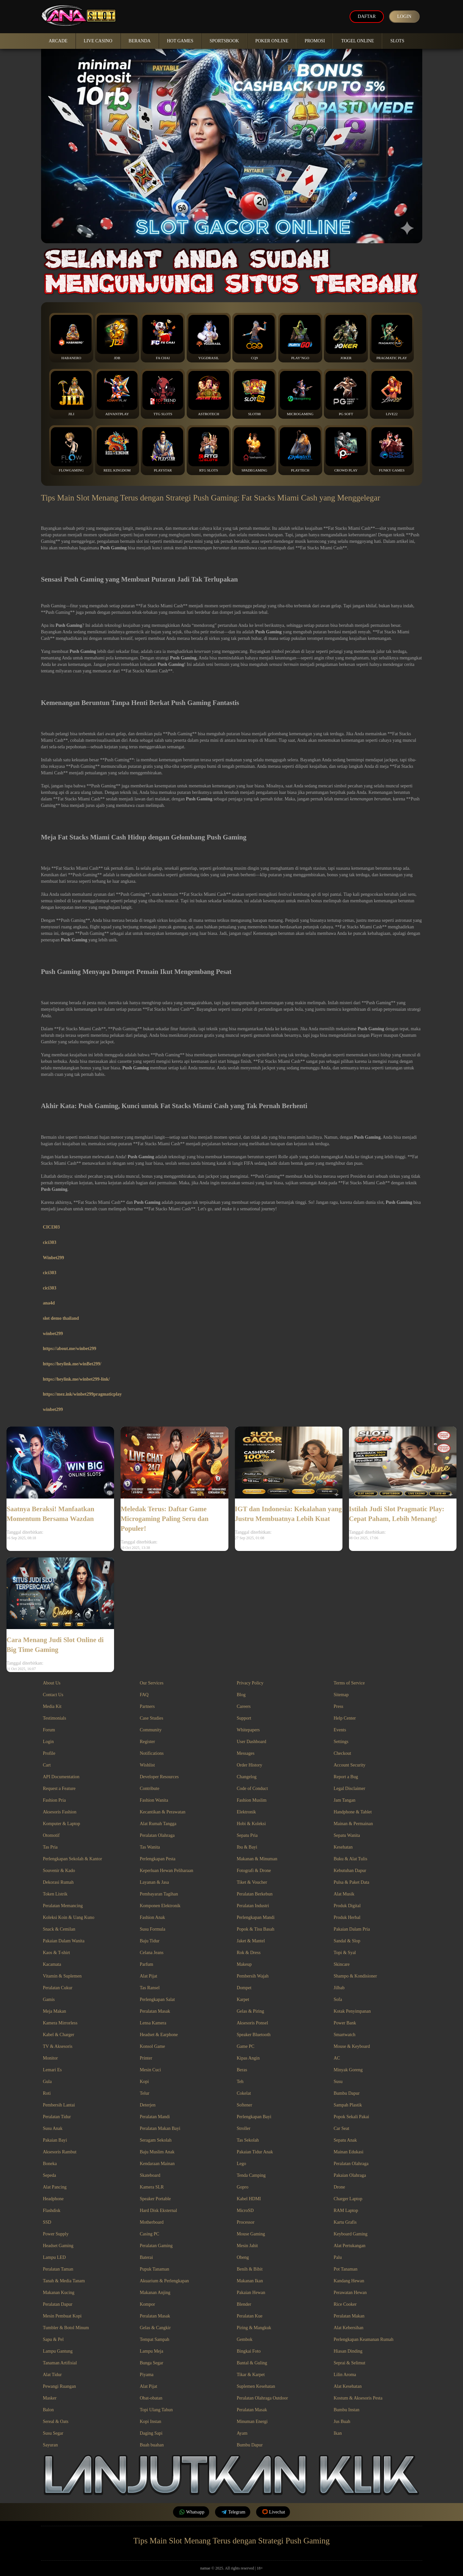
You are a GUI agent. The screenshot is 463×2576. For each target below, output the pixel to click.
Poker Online (271, 40)
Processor (245, 2222)
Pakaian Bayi (55, 2140)
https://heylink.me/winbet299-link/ (76, 1379)
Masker (50, 2398)
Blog (241, 1694)
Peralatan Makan (349, 2316)
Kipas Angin (248, 2058)
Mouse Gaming (251, 2233)
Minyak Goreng (348, 2069)
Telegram (232, 2512)
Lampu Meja (151, 2351)
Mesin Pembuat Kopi (62, 2316)
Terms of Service (349, 1683)
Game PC (245, 2046)
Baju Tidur (149, 1940)
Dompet (244, 1987)
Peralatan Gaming (156, 2245)
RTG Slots (208, 449)
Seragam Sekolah (156, 2140)
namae (205, 2568)
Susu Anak (53, 2128)
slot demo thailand (61, 1318)
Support (244, 1718)
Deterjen (147, 2105)
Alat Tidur (52, 2374)
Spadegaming (254, 449)
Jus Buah (342, 2421)
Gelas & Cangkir (155, 2327)
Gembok (245, 2339)
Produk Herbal (347, 1917)
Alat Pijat (148, 1976)
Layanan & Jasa (154, 1882)
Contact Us (53, 1694)
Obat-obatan (151, 2398)
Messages (245, 1753)
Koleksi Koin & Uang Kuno (68, 1917)
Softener (244, 2105)
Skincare (342, 1964)
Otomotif (51, 1835)
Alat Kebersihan (348, 2327)
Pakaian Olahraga (350, 2175)
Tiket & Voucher (252, 1882)
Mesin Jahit (247, 2245)
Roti (47, 2093)
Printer (146, 2058)
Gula (47, 2081)
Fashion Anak (152, 1917)
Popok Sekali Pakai (351, 2116)
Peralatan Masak (155, 2011)
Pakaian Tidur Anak (255, 2151)
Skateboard (150, 2175)
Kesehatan (343, 1847)
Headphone (53, 2198)
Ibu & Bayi (247, 1847)
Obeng (243, 2257)
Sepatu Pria (247, 1835)
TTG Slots (162, 393)
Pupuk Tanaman (154, 2269)
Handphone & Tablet (353, 1811)
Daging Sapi (151, 2433)
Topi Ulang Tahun (156, 2409)
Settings (341, 1741)
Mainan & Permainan (353, 1823)
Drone (339, 2187)
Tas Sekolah (248, 2140)
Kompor (147, 2304)
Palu (338, 2257)
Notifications (152, 1753)
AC (337, 2058)
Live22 (391, 393)
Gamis (49, 1999)
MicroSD (245, 2210)
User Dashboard (252, 1741)
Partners (147, 1706)
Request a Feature (59, 1788)
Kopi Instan (150, 2421)
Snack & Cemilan (59, 1929)
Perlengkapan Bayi (254, 2116)
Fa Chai (162, 337)
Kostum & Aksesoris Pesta (358, 2398)
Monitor (50, 2058)
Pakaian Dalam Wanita (64, 1940)
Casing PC (149, 2233)
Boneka (50, 2163)
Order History (249, 1765)
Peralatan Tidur (57, 2116)
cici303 (49, 1242)
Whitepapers (248, 1729)
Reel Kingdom (117, 449)
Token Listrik (55, 1894)
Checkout (342, 1753)
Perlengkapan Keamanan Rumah (364, 2339)
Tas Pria (50, 1847)
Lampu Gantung (58, 2351)
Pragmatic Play (391, 337)
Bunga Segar (151, 2362)
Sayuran (50, 2444)
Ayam (242, 2433)
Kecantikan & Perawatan (162, 1811)
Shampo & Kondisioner (355, 1976)
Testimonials (54, 1718)
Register (147, 1741)
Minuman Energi (252, 2421)
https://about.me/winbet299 (69, 1348)
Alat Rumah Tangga (158, 1823)
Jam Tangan (344, 1800)
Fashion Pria (54, 1800)
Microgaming (300, 393)
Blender (244, 2304)
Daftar (367, 16)
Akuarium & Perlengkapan (164, 2280)
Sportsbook (224, 40)
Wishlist (147, 1765)
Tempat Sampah (154, 2339)
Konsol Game (152, 2046)
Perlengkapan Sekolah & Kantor (72, 1858)
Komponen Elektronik (160, 1905)
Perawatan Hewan (350, 2292)
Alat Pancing (55, 2187)
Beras (242, 2069)
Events (340, 1729)
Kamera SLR (152, 2187)
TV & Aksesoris (58, 2046)
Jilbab (339, 1987)
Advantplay (117, 393)
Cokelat (244, 2093)
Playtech (300, 449)
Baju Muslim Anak (157, 2151)
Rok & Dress (249, 1952)
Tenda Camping (251, 2175)
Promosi (315, 40)
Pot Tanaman (345, 2269)
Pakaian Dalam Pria (352, 1929)
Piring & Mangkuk (254, 2327)
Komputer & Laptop (61, 1823)
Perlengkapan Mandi (256, 1917)
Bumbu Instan (346, 2409)
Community (151, 1729)
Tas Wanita (150, 1847)
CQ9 (254, 337)
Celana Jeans (152, 1952)
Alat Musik (344, 1894)
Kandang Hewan (349, 2280)
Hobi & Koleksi (251, 1823)
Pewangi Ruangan (59, 2386)
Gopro (243, 2187)
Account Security (350, 1765)
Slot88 (254, 393)
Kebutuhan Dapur (350, 1870)
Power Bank (345, 2022)
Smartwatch (344, 2034)
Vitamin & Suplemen (62, 1976)
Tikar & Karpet (251, 2374)
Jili (71, 393)
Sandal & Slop (347, 1940)
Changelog (247, 1776)
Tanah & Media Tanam (64, 2280)
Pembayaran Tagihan (159, 1894)
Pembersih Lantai (59, 2105)
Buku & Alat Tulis (350, 1858)
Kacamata (52, 1964)
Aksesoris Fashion (60, 1811)
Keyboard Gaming (351, 2233)
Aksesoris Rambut (60, 2151)
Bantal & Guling (252, 2362)
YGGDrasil (208, 337)
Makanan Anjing (155, 2292)
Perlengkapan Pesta (157, 1858)
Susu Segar (53, 2433)
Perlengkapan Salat (157, 1999)
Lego (241, 2163)
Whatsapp (191, 2512)
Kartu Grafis (345, 2222)
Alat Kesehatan (348, 2386)
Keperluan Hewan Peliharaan (166, 1870)
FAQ (144, 1694)
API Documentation (61, 1776)
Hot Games (180, 40)
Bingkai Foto (249, 2351)
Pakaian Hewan (251, 2292)
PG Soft (346, 393)
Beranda (140, 40)
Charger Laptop (348, 2198)
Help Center (345, 1718)
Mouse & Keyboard (352, 2046)
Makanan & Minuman (257, 1858)
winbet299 (53, 1333)
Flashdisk (52, 2210)
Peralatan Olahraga (157, 1835)
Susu (338, 2081)
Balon (48, 2409)
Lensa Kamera (153, 2022)
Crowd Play (346, 449)
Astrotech (208, 393)
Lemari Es (52, 2069)
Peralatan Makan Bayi (160, 2128)
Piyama (146, 2374)
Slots (397, 40)
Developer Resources (159, 1776)
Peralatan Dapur (58, 2304)
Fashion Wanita (154, 1800)
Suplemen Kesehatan (256, 2386)
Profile (49, 1753)
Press (338, 1706)
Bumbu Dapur (347, 2093)
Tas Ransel (150, 1987)
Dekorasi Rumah (58, 1882)
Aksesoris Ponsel (252, 2022)
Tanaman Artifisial (60, 2362)
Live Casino (98, 40)
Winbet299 (53, 1257)
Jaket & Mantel (251, 1940)
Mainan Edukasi (348, 2151)
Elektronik (246, 1811)
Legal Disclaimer (349, 1788)
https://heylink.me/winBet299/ (72, 1363)
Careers (244, 1706)
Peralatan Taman (58, 2269)
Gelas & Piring (250, 2011)
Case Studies (151, 1718)
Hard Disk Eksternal (158, 2210)
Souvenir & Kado (59, 1870)
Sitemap (341, 1694)
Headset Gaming (58, 2245)
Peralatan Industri (253, 1905)
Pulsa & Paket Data (351, 1882)
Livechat (273, 2512)
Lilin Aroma (345, 2374)
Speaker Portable (155, 2198)
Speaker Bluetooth (254, 2034)
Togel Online (357, 40)
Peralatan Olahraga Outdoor (262, 2398)
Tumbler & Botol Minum (66, 2327)
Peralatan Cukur (58, 1987)
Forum (49, 1729)
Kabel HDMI (249, 2198)
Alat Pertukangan (350, 2245)
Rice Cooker (345, 2304)
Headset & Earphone (159, 2034)
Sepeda (49, 2175)
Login (404, 16)
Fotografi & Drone (254, 1870)
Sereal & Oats (56, 2421)
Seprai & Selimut (349, 2362)
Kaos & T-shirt (56, 1952)
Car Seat (341, 2128)
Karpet (243, 1999)
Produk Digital (347, 1905)
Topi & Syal (345, 1952)
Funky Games (391, 449)
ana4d (49, 1303)
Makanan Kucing (59, 2292)
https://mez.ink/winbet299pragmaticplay (82, 1394)
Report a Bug (346, 1776)
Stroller (244, 2128)
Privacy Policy (250, 1683)
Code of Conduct (252, 1788)
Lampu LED (54, 2257)
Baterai (146, 2257)
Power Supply (56, 2233)
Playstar (162, 449)
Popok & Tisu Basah (256, 1929)
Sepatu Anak (345, 2140)
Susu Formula (152, 1929)
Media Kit (52, 1706)
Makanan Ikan (250, 2280)
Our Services (152, 1683)
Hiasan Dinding (348, 2351)
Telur (144, 2093)
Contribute (149, 1788)
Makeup (244, 1964)
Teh (240, 2081)
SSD (47, 2222)
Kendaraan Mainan (157, 2163)
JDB (117, 337)
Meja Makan (54, 2011)
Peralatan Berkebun (255, 1894)
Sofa (338, 1999)
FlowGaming (71, 449)
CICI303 (51, 1227)
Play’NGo (300, 337)
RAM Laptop (346, 2210)
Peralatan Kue (250, 2316)
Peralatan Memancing (63, 1905)
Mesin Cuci (150, 2069)
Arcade (58, 40)
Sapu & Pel (53, 2339)
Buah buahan (152, 2444)
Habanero (71, 337)
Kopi (144, 2081)
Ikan (338, 2433)
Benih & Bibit (250, 2269)
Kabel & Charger (58, 2034)
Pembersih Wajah (253, 1976)
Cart (47, 1765)
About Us (52, 1683)
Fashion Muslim (252, 1800)
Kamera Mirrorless (60, 2022)
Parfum (146, 1964)
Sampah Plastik (348, 2105)
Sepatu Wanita (347, 1835)
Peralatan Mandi (155, 2116)
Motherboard (152, 2222)
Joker (346, 337)
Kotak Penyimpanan (352, 2011)
